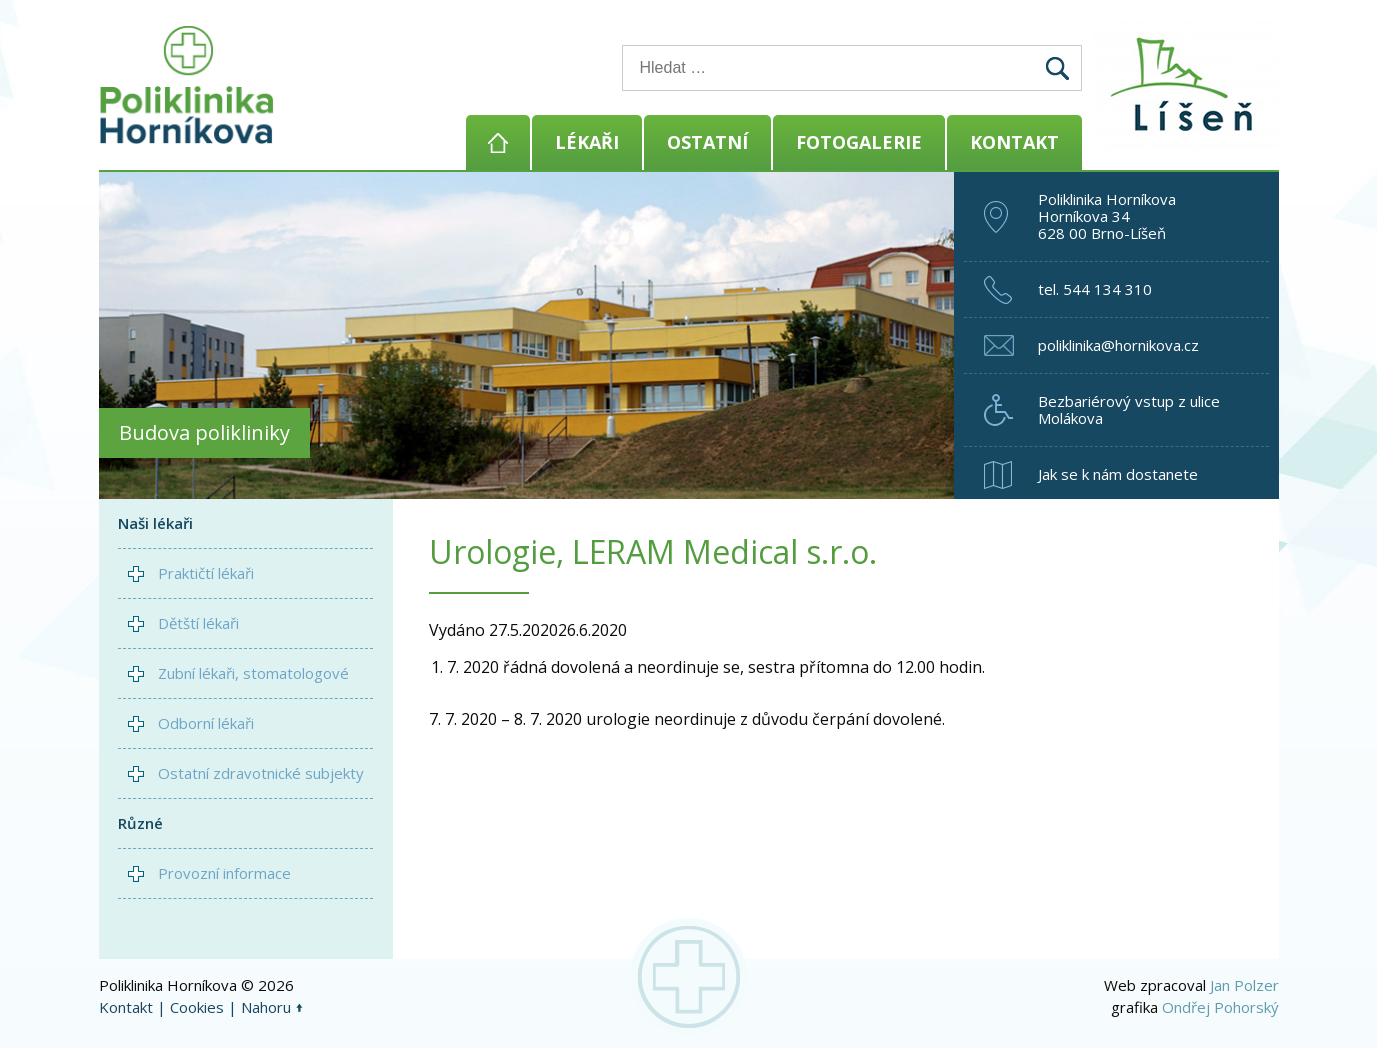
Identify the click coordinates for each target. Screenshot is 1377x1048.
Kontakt (1014, 142)
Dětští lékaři (198, 623)
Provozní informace (224, 873)
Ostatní (707, 142)
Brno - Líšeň (1189, 85)
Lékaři (587, 142)
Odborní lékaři (206, 723)
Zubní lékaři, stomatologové (253, 673)
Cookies (197, 1007)
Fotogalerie (859, 142)
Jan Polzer (1244, 985)
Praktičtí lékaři (206, 573)
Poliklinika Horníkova (187, 85)
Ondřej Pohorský (1220, 1007)
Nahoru (266, 1007)
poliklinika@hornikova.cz (1118, 345)
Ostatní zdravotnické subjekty (261, 773)
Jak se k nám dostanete (1118, 474)
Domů (498, 142)
